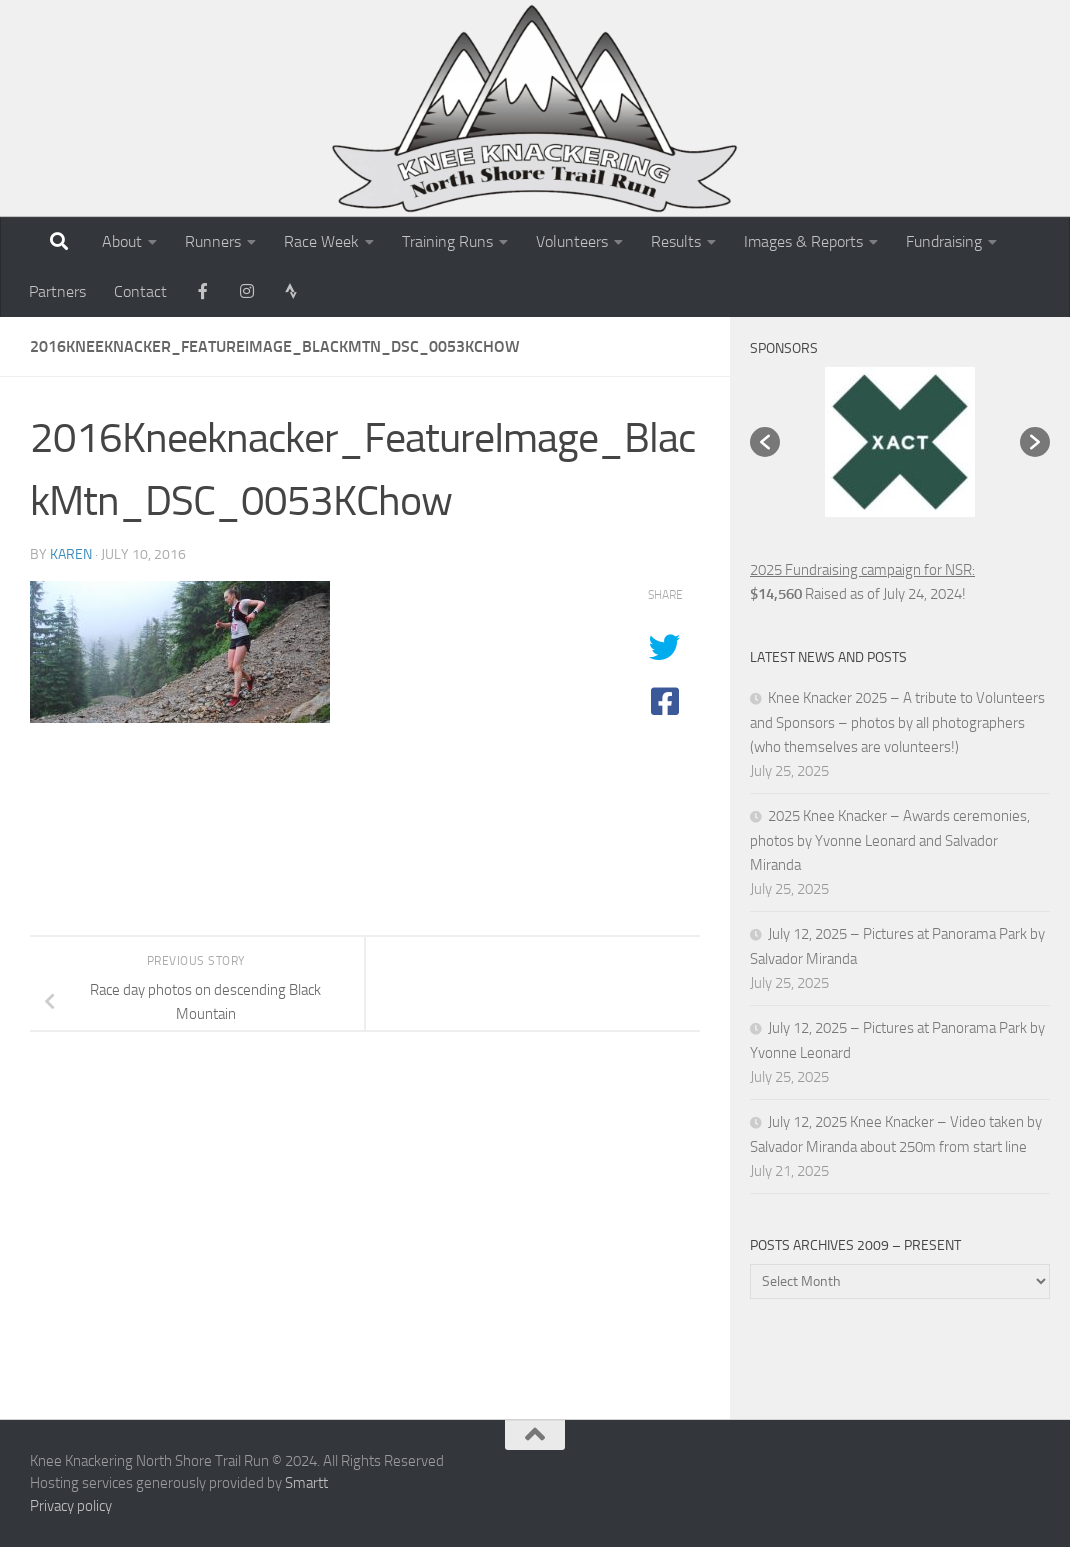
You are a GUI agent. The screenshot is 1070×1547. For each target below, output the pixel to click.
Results (676, 241)
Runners (213, 241)
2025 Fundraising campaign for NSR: (862, 570)
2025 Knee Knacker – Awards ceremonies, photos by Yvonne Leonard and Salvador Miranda (890, 840)
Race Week (321, 241)
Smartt (306, 1483)
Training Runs (447, 241)
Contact (140, 291)
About (122, 241)
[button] (765, 442)
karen (71, 554)
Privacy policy (71, 1506)
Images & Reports (803, 241)
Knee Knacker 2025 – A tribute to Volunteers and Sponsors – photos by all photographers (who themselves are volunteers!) (897, 722)
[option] (900, 442)
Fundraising (944, 241)
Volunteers (572, 241)
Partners (57, 291)
